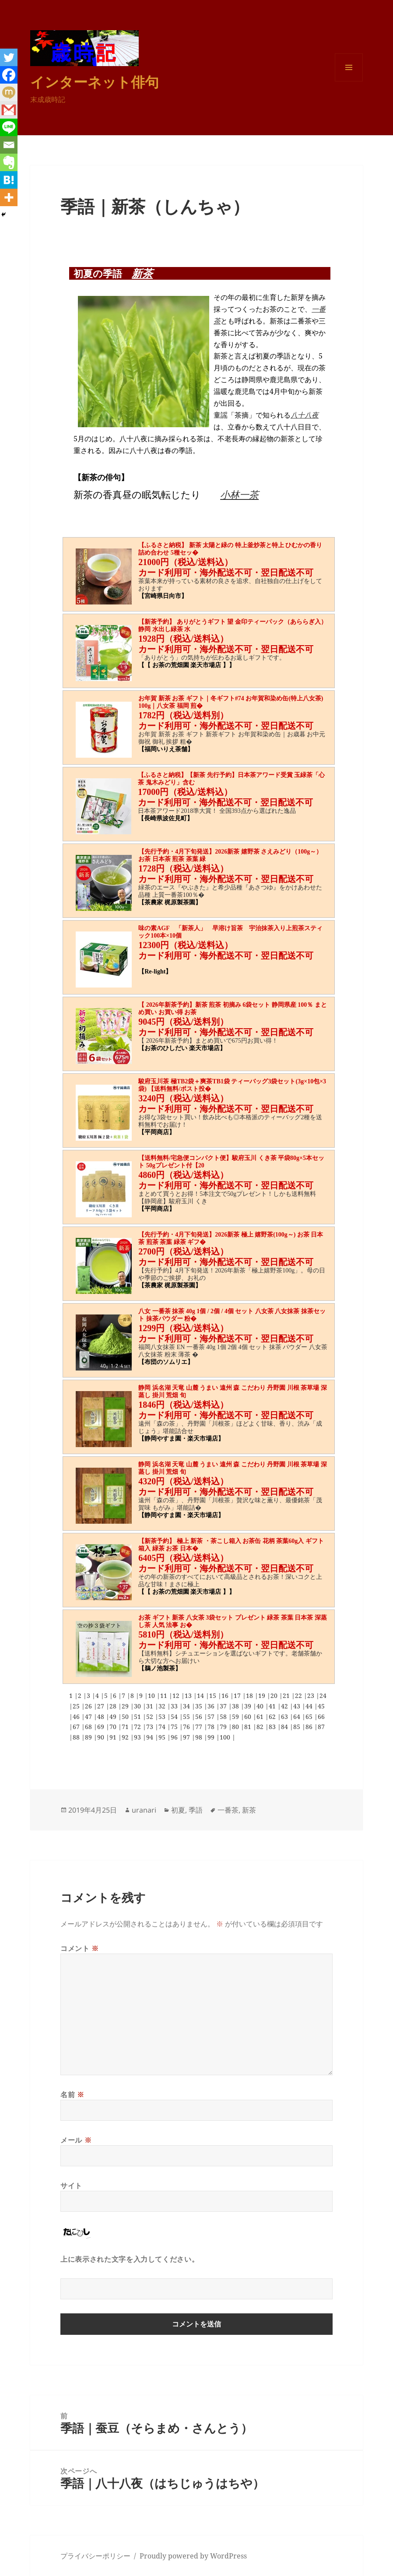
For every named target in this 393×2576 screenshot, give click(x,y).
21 (287, 1695)
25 (77, 1706)
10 (152, 1695)
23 (311, 1695)
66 (321, 1716)
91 (113, 1737)
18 (250, 1695)
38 (236, 1706)
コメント (79, 1948)
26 (89, 1706)
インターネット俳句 (94, 81)
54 (175, 1716)
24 (322, 1695)
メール (75, 2140)
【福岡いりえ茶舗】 (165, 749)
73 (150, 1726)
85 (297, 1726)
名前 (72, 2094)
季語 (196, 1810)
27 (101, 1706)
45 (321, 1706)
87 (321, 1726)
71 (126, 1726)
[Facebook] (9, 75)
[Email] (9, 145)
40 (260, 1706)
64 (297, 1716)
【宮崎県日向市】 (162, 596)
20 (274, 1695)
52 (150, 1716)
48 (101, 1716)
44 (309, 1706)
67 (77, 1726)
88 (77, 1737)
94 (150, 1737)
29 (126, 1706)
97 (187, 1737)
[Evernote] (9, 162)
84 (285, 1726)
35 (199, 1706)
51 (138, 1716)
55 (187, 1716)
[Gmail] (9, 110)
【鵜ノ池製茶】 (159, 1668)
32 (162, 1706)
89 (89, 1737)
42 (285, 1706)
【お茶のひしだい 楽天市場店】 (182, 1048)
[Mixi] (9, 92)
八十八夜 (305, 415)
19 (262, 1695)
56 (199, 1716)
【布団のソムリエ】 (165, 1362)
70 (113, 1726)
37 (224, 1706)
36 (211, 1706)
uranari (144, 1810)
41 (273, 1706)
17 (238, 1695)
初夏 (178, 1810)
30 (138, 1706)
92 (126, 1737)
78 (211, 1726)
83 (273, 1726)
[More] (9, 197)
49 (113, 1716)
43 (297, 1706)
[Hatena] (9, 180)
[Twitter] (9, 57)
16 (225, 1695)
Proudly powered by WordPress (193, 2556)
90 (101, 1737)
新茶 (142, 273)
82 (260, 1726)
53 (162, 1716)
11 (164, 1695)
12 (176, 1695)
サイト (71, 2185)
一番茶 (228, 1810)
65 (309, 1716)
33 (175, 1706)
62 (273, 1716)
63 (285, 1716)
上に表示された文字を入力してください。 (129, 2259)
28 (113, 1706)
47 (89, 1716)
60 (248, 1716)
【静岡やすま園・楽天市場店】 (181, 1438)
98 (199, 1737)
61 (260, 1716)
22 (299, 1695)
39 (248, 1706)
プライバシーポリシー (95, 2556)
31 (150, 1706)
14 (201, 1695)
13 (189, 1695)
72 (138, 1726)
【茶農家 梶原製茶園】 (169, 902)
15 (213, 1695)
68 (89, 1726)
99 (211, 1737)
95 (162, 1737)
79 (224, 1726)
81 (248, 1726)
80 (236, 1726)
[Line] (9, 127)
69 (101, 1726)
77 (199, 1726)
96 (175, 1737)
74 (162, 1726)
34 (187, 1706)
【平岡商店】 (156, 1132)
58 (224, 1716)
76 (187, 1726)
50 (126, 1716)
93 (138, 1737)
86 (309, 1726)
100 (226, 1737)
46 (77, 1716)
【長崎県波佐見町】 (165, 818)
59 (236, 1716)
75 (175, 1726)
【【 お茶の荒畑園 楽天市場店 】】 (186, 665)
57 (211, 1716)
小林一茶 (239, 494)
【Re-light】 (155, 971)
